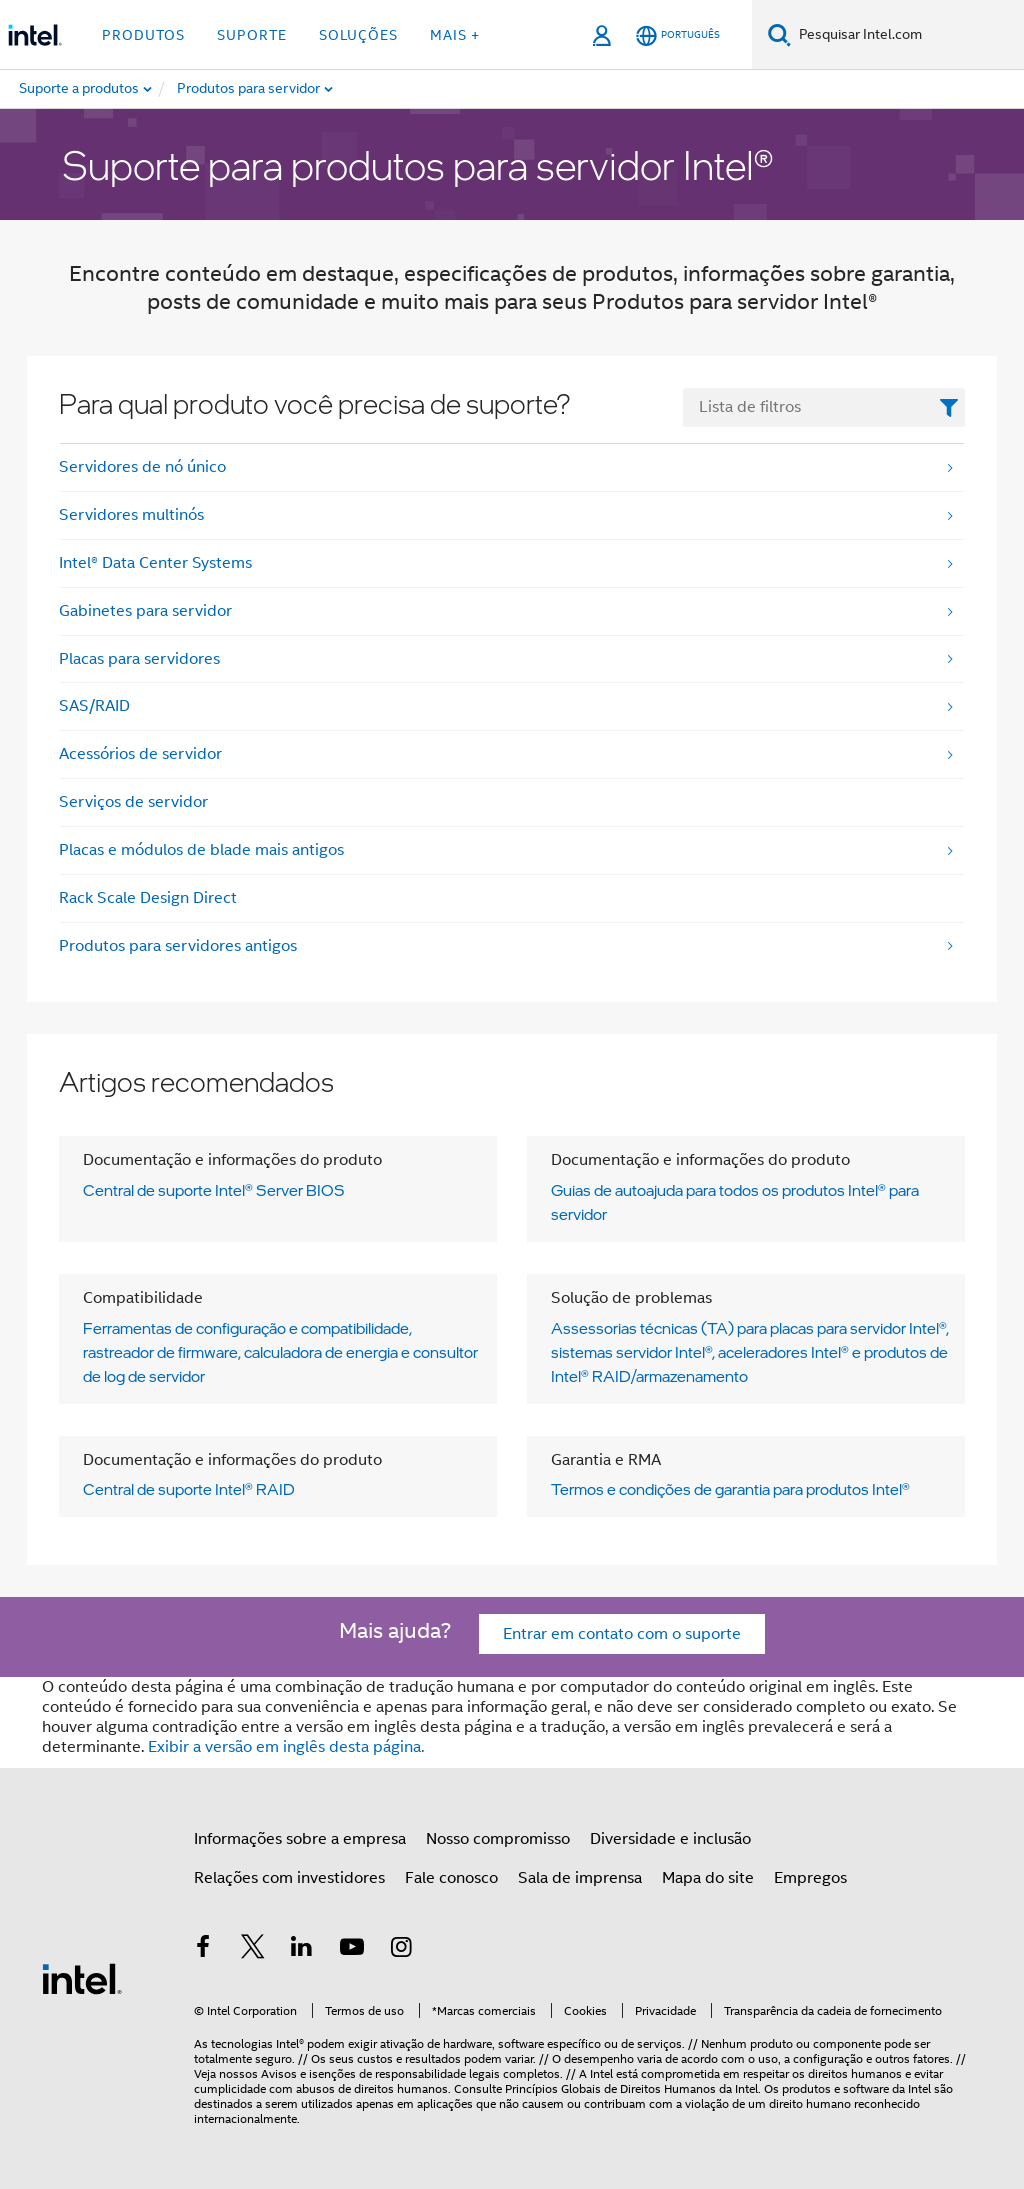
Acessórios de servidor (140, 754)
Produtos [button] (143, 35)
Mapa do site (708, 1878)
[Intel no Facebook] (203, 1950)
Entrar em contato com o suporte (622, 1634)
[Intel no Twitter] (253, 1950)
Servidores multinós (131, 515)
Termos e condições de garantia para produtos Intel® (730, 1489)
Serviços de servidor (133, 802)
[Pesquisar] (779, 34)
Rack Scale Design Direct (148, 898)
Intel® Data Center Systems (155, 563)
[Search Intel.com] (907, 35)
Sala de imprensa (580, 1878)
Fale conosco (451, 1878)
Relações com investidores (289, 1878)
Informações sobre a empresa (300, 1839)
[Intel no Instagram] (401, 1950)
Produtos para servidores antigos (178, 946)
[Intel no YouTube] (352, 1950)
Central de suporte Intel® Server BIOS (214, 1190)
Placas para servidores (139, 659)
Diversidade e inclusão (670, 1839)
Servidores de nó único (142, 467)
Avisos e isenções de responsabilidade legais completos (410, 2073)
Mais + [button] (455, 35)
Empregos (810, 1878)
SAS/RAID (94, 706)
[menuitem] (275, 89)
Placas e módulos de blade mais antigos (201, 850)
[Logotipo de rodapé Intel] (82, 1978)
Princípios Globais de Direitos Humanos (610, 2088)
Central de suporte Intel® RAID (189, 1489)
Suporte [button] (252, 35)
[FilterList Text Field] (824, 407)
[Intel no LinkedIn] (302, 1950)
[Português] (678, 35)
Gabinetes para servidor (145, 611)
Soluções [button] (358, 35)
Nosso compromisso (498, 1839)
